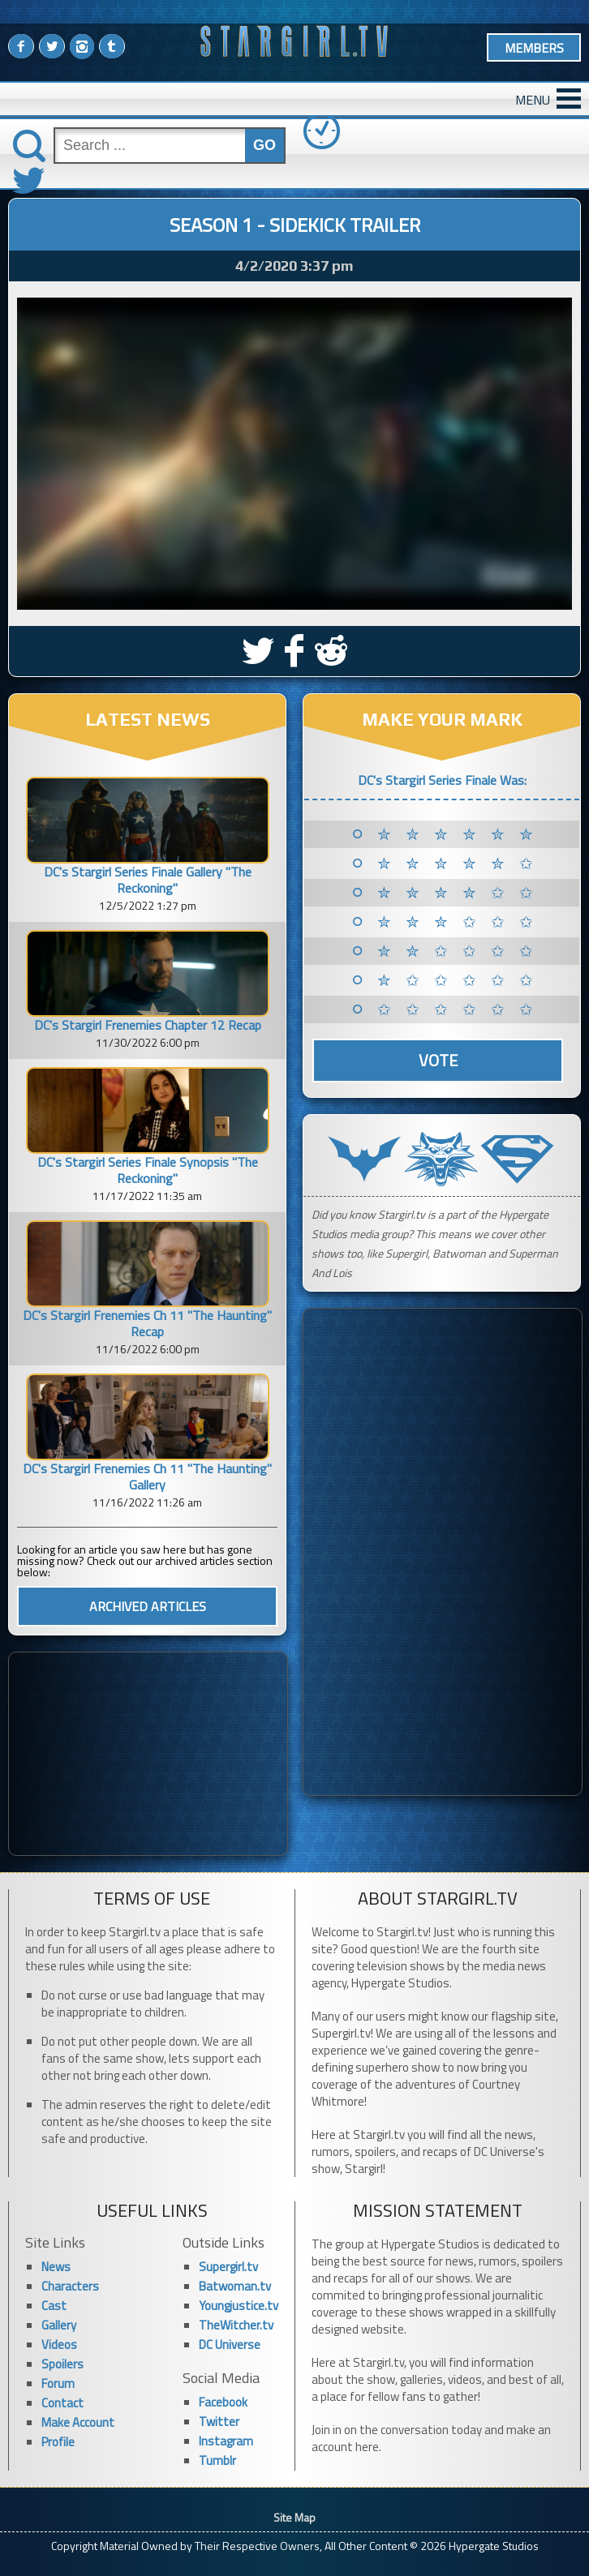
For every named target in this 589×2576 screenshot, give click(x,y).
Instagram (226, 2441)
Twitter (219, 2421)
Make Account (77, 2422)
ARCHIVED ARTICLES (147, 1606)
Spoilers (62, 2364)
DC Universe (229, 2344)
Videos (59, 2344)
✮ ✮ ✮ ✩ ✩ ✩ (458, 922)
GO (264, 145)
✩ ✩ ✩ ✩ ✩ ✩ (458, 1009)
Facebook (223, 2402)
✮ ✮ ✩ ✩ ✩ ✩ (458, 951)
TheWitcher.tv (236, 2325)
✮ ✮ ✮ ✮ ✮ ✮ (458, 834)
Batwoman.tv (235, 2286)
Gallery (58, 2325)
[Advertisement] (148, 1753)
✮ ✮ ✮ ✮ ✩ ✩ (458, 893)
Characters (70, 2286)
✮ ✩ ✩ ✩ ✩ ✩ (458, 980)
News (56, 2266)
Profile (58, 2441)
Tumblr (217, 2460)
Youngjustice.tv (238, 2305)
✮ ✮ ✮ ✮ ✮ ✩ (458, 863)
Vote (438, 1060)
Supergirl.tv (228, 2266)
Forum (58, 2383)
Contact (62, 2403)
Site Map (294, 2517)
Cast (54, 2305)
